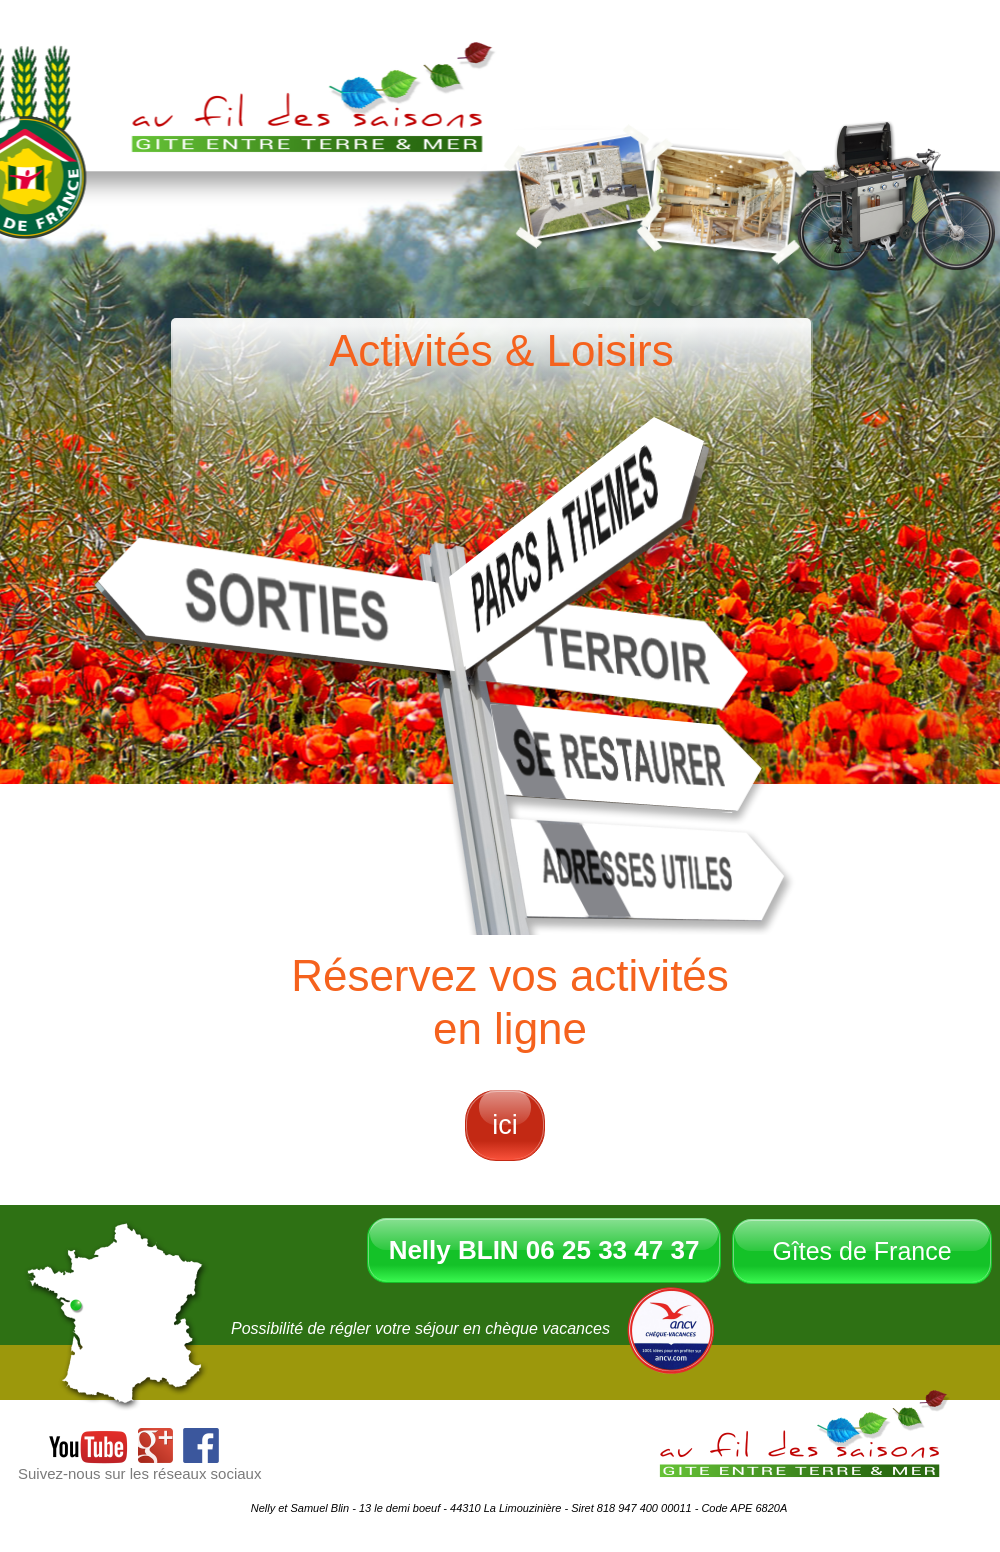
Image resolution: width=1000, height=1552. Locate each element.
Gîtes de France (861, 1251)
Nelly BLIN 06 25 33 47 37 (544, 1250)
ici (505, 1125)
